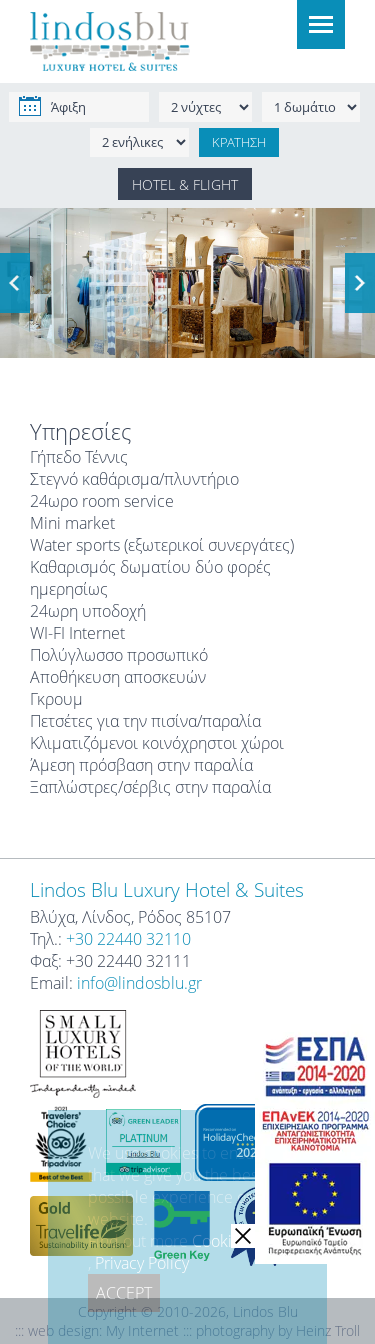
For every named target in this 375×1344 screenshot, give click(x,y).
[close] (243, 1236)
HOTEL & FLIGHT (185, 184)
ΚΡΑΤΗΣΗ (239, 142)
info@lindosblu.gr (139, 983)
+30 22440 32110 (128, 939)
